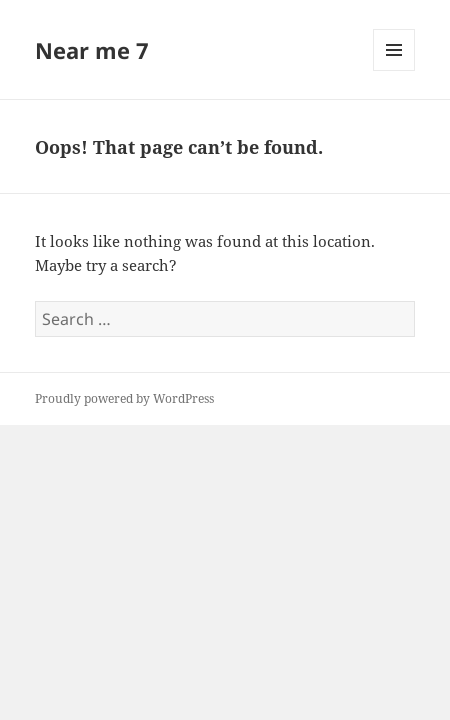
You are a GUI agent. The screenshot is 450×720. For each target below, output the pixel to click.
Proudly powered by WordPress (124, 398)
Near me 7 (92, 50)
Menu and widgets (394, 70)
